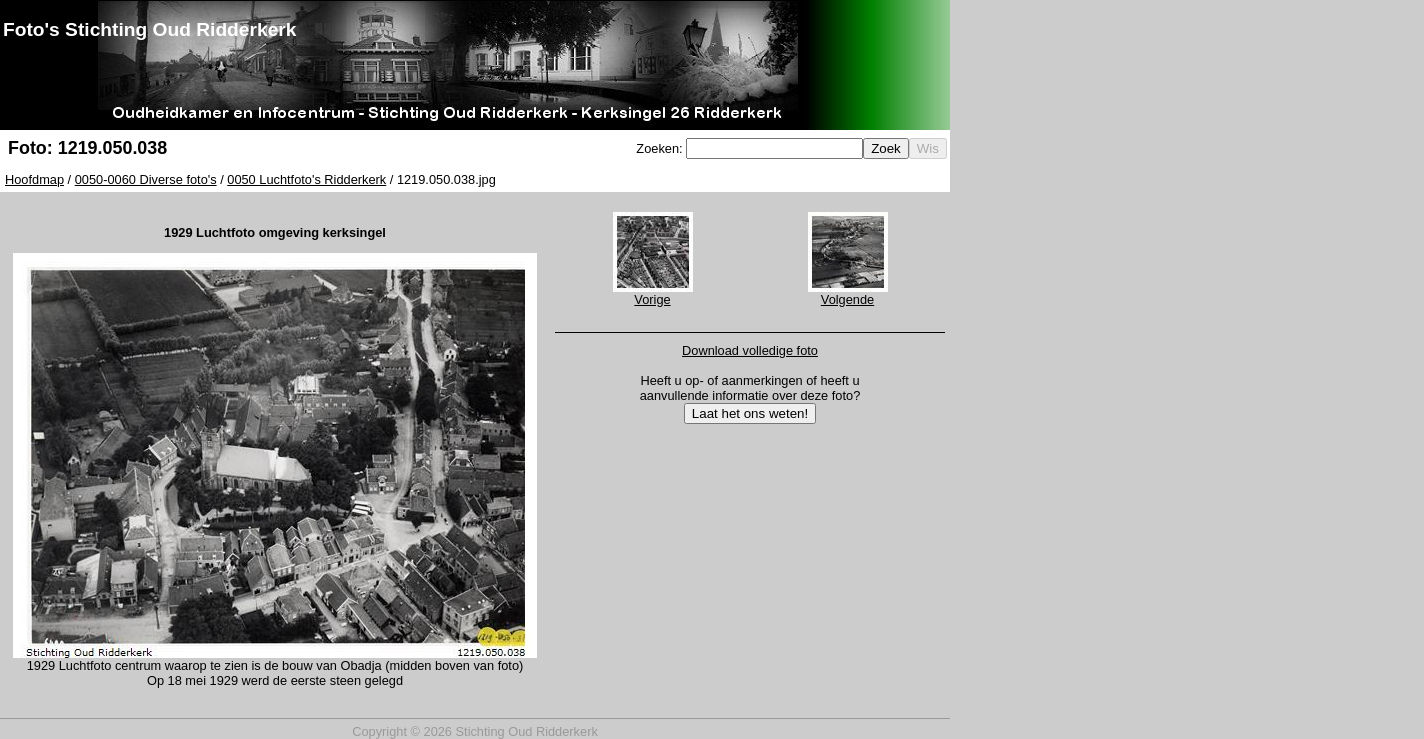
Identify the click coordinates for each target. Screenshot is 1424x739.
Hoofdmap (34, 179)
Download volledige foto (750, 350)
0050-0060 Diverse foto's (146, 179)
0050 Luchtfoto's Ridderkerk (306, 179)
